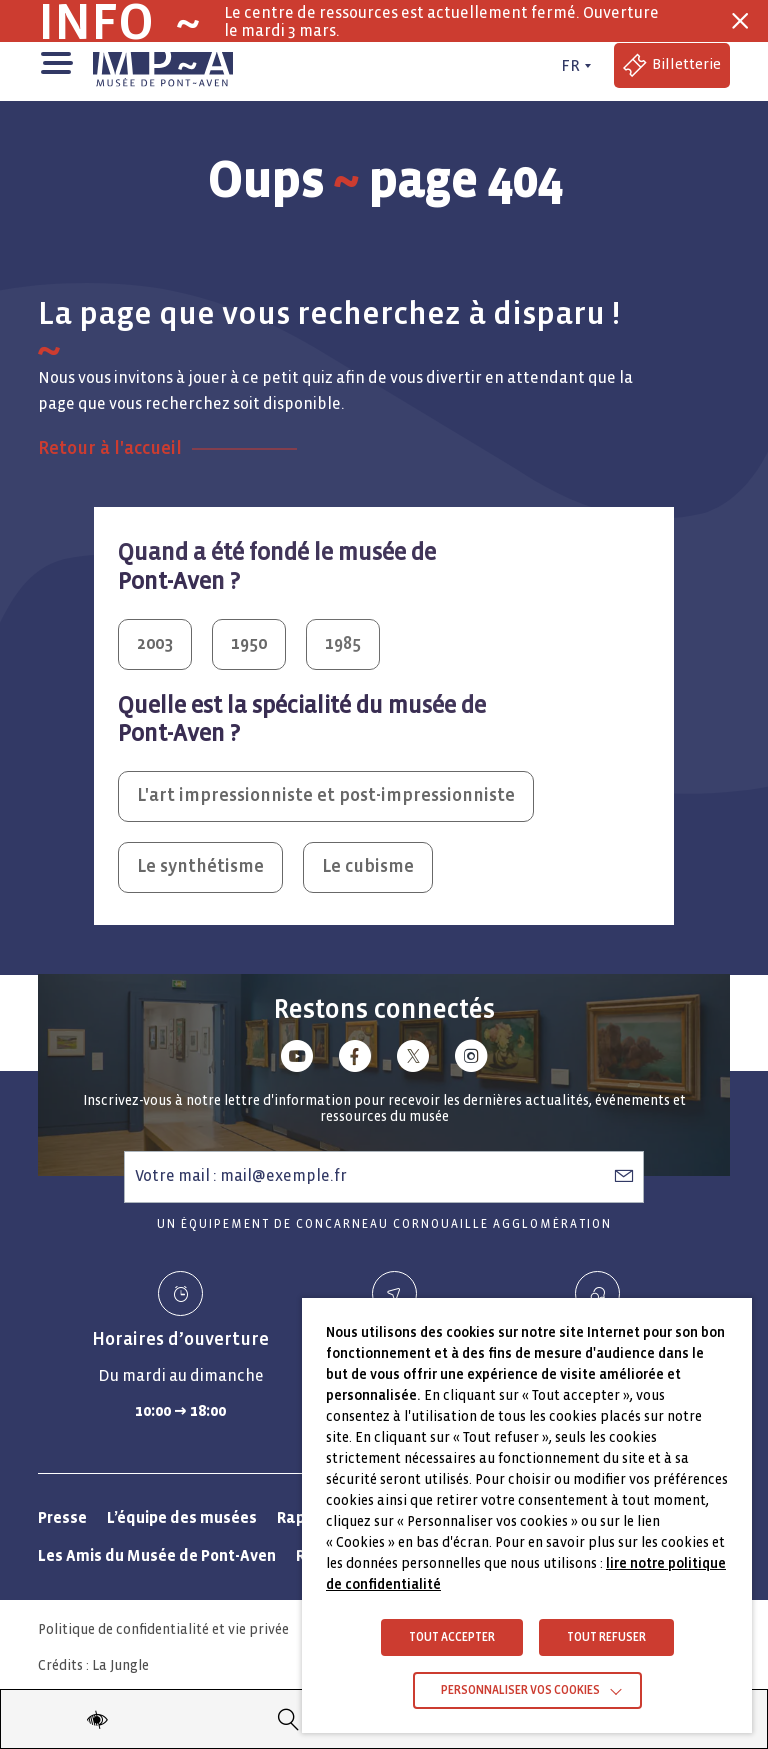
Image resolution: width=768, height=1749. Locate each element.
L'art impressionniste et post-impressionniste (326, 795)
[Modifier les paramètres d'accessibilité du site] (97, 1719)
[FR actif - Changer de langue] (574, 66)
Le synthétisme (200, 866)
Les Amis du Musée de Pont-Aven (157, 1555)
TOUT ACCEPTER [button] (452, 1637)
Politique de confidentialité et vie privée (163, 1629)
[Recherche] (289, 1719)
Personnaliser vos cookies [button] (520, 1690)
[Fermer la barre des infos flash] (740, 21)
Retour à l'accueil (110, 448)
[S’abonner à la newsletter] (624, 1176)
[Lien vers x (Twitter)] (413, 1059)
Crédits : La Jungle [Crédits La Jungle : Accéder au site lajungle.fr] (93, 1665)
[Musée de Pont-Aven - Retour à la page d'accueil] (163, 66)
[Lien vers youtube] (297, 1059)
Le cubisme (368, 866)
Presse (62, 1517)
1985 (343, 643)
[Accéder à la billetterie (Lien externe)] (672, 65)
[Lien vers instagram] (471, 1059)
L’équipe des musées (182, 1517)
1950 (249, 643)
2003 (155, 643)
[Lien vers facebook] (355, 1059)
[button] (55, 60)
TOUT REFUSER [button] (606, 1637)
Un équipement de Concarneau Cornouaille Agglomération (384, 1224)
